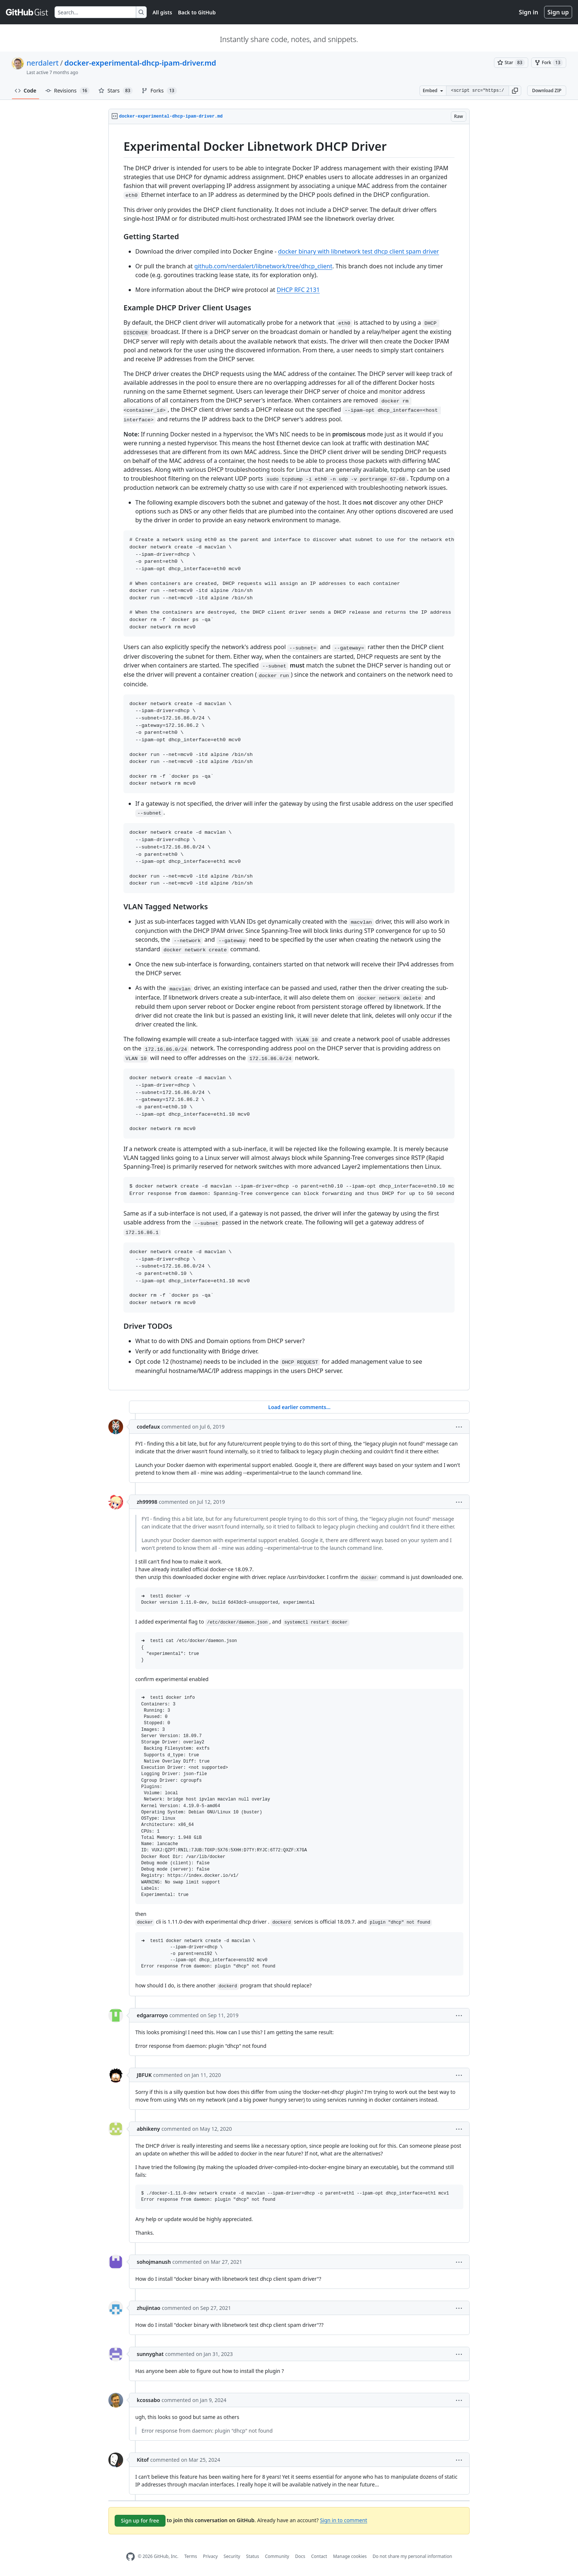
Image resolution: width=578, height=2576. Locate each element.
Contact (319, 2556)
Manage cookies (349, 2556)
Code (25, 90)
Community (277, 2556)
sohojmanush (154, 2261)
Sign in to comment (343, 2519)
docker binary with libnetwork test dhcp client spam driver (358, 251)
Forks (159, 90)
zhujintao (148, 2307)
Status (252, 2556)
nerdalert (43, 63)
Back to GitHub (197, 12)
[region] (289, 757)
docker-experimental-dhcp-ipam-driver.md (140, 63)
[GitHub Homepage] (130, 2556)
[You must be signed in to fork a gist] (548, 62)
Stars (115, 90)
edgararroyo (152, 2015)
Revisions (67, 90)
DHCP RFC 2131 (298, 290)
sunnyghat (150, 2353)
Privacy (210, 2556)
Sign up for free (140, 2520)
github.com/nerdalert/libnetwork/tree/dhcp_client (263, 266)
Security (232, 2556)
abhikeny (148, 2128)
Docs (300, 2556)
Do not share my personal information (412, 2556)
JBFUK (144, 2074)
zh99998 (147, 1501)
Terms (190, 2556)
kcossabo (148, 2400)
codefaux (148, 1426)
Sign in (528, 12)
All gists (162, 12)
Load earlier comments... (299, 1407)
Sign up (558, 12)
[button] (515, 91)
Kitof (143, 2459)
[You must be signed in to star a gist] (511, 62)
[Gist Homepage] (27, 12)
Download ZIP (546, 90)
